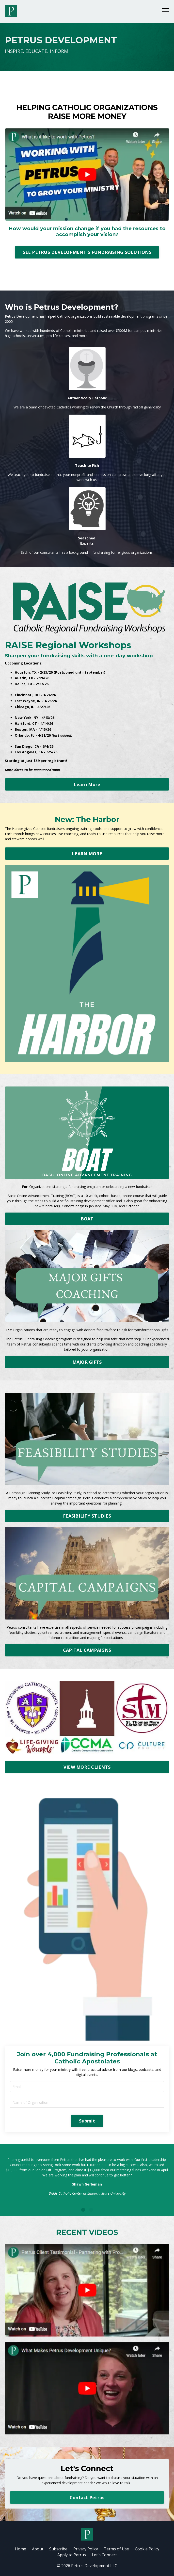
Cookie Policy (147, 2549)
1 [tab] (83, 2209)
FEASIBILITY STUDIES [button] (87, 1516)
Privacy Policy (85, 2549)
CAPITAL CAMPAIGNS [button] (87, 1650)
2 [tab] (91, 2209)
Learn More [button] (87, 784)
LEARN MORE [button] (87, 854)
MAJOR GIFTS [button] (87, 1362)
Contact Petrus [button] (87, 2497)
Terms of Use (116, 2549)
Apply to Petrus (71, 2555)
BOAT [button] (87, 1219)
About (37, 2549)
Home (20, 2549)
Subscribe (58, 2549)
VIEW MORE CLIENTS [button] (87, 1767)
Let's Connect (104, 2555)
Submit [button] (87, 2121)
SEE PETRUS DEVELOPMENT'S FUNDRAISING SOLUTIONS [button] (87, 252)
